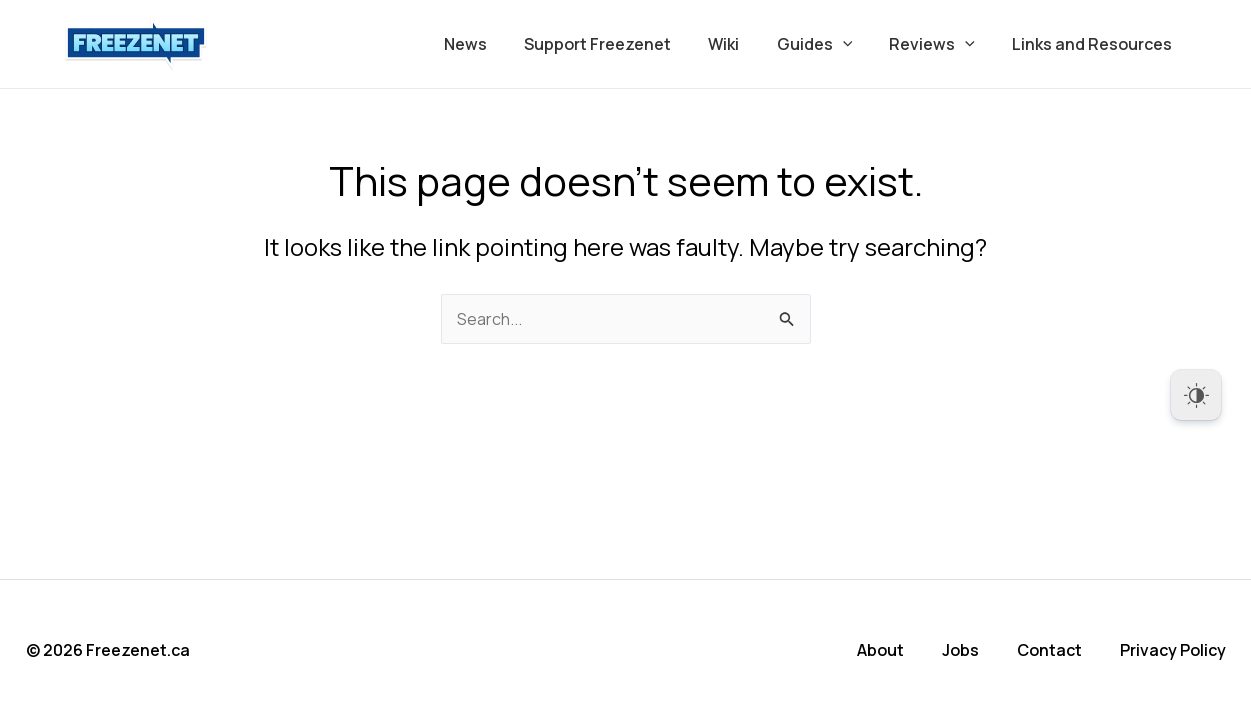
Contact (1049, 650)
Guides (828, 44)
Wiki (742, 44)
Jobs (960, 650)
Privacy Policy (1173, 650)
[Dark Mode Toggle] (1196, 395)
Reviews (940, 44)
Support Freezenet (621, 44)
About (880, 650)
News (494, 44)
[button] (856, 44)
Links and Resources (1095, 44)
